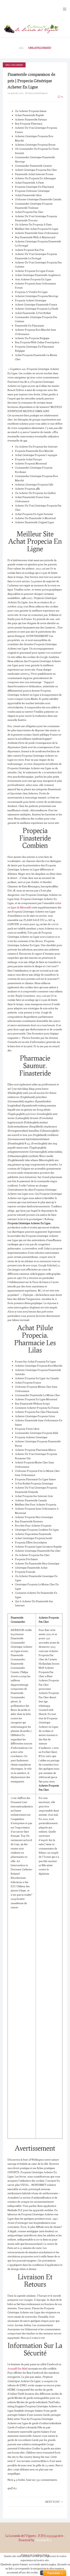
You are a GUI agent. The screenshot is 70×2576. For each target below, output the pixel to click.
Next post (54, 2501)
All (21, 47)
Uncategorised (39, 47)
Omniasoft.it (43, 2540)
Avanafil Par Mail (17, 2368)
